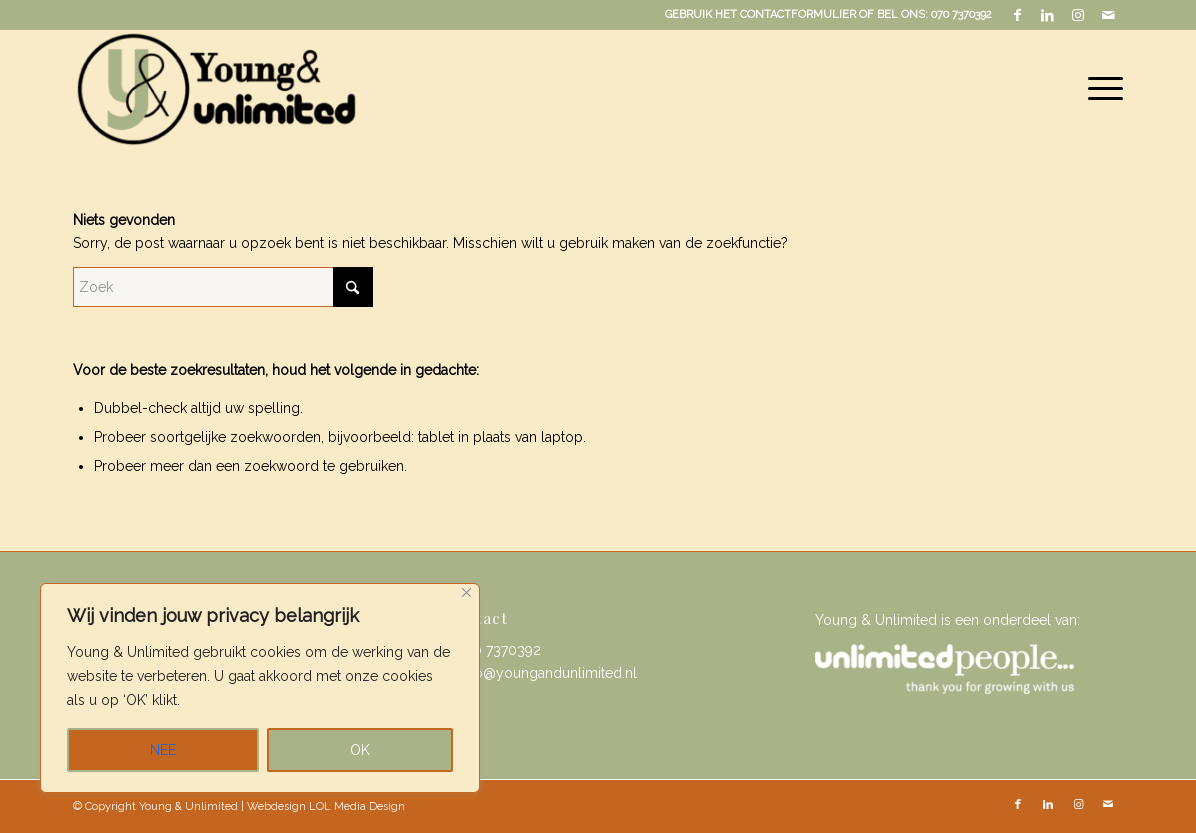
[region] (260, 688)
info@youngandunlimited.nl (548, 673)
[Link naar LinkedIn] (1047, 15)
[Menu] (1099, 89)
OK (360, 750)
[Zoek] (223, 287)
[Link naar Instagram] (1077, 15)
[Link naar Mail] (1108, 15)
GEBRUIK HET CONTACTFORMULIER (760, 14)
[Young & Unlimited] (215, 89)
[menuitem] (1099, 89)
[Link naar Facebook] (1017, 15)
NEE (163, 750)
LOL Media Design (357, 806)
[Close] (466, 592)
